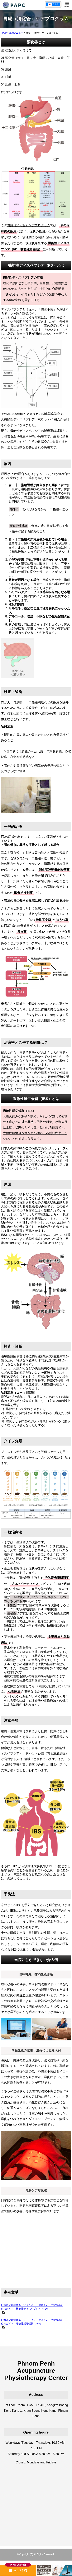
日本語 (53, 4)
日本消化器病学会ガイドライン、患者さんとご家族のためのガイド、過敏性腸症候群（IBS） (32, 2322)
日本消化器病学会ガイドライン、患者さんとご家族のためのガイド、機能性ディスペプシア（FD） (32, 2307)
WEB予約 (18, 2570)
